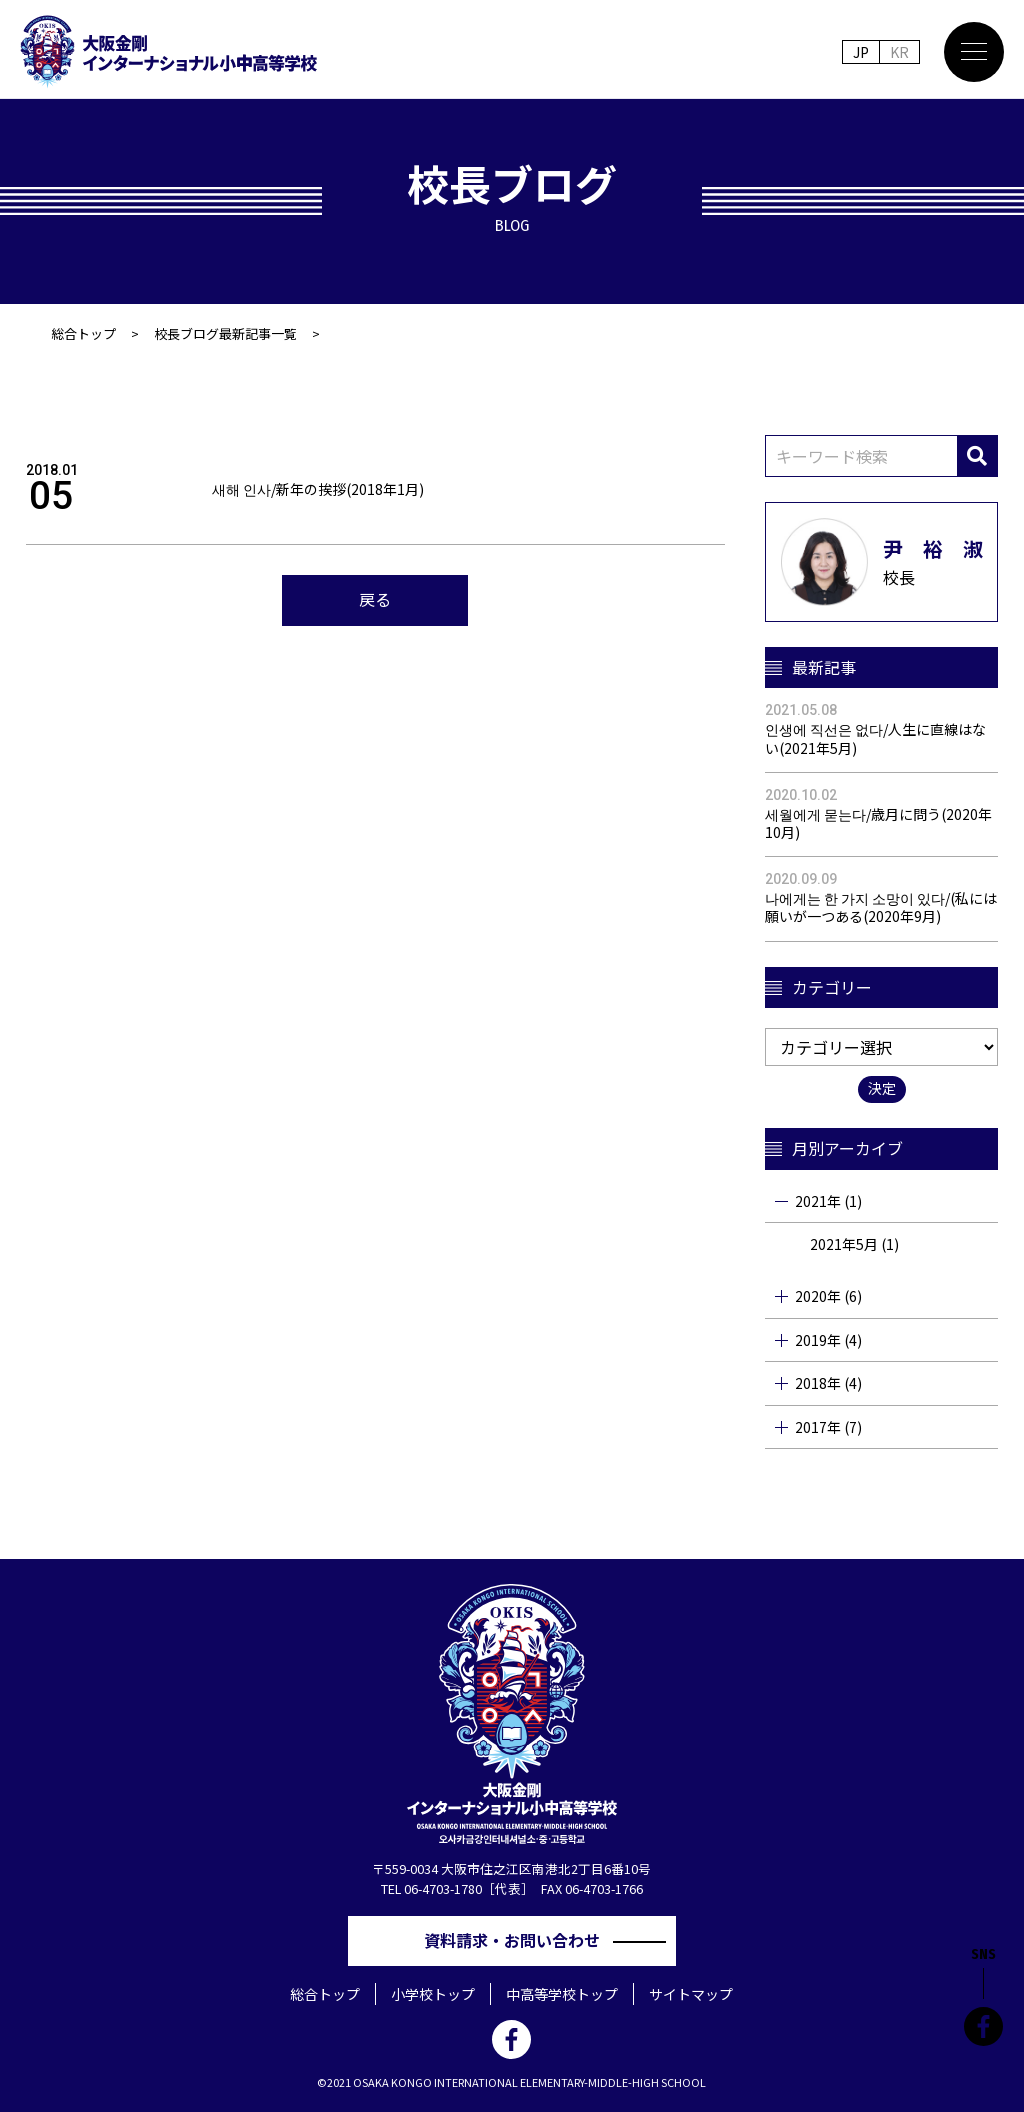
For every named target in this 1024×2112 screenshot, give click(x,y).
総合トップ (83, 333)
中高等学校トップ (562, 1994)
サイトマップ (691, 1994)
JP (861, 52)
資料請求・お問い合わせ (520, 1940)
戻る (375, 599)
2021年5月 (844, 1244)
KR (899, 52)
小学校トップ (433, 1994)
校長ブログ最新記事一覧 (225, 333)
